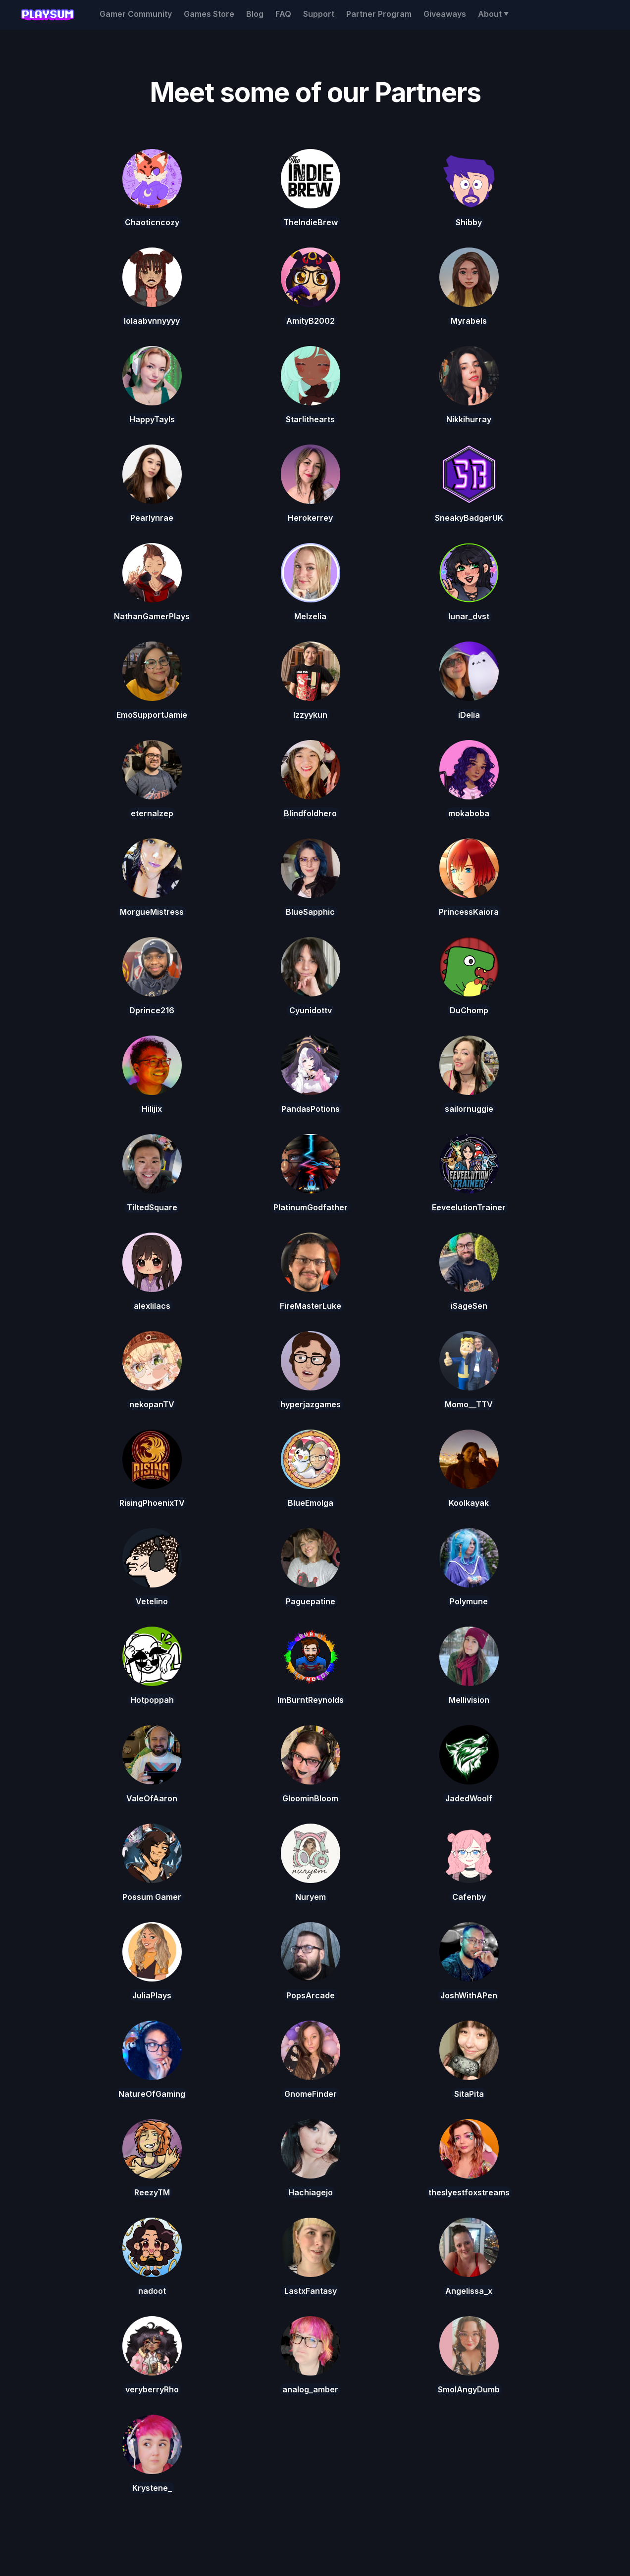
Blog (254, 14)
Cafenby (469, 1897)
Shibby (469, 222)
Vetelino (152, 1601)
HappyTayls (152, 419)
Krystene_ (152, 2488)
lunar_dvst (468, 616)
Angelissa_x (468, 2291)
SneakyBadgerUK (469, 518)
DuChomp (469, 1010)
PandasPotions (310, 1109)
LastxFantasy (310, 2291)
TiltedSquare (152, 1207)
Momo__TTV (469, 1404)
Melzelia (310, 616)
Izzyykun (310, 715)
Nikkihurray (468, 419)
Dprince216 (151, 1010)
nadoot (152, 2291)
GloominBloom (310, 1798)
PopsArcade (310, 1995)
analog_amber (310, 2389)
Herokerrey (310, 518)
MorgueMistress (152, 912)
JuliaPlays (151, 1995)
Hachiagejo (310, 2192)
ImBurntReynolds (310, 1700)
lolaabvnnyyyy (152, 321)
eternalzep (152, 813)
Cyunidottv (310, 1010)
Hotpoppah (152, 1700)
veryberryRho (152, 2389)
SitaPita (469, 2094)
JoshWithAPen (468, 1995)
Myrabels (469, 321)
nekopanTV (151, 1404)
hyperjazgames (310, 1404)
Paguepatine (310, 1601)
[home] (47, 15)
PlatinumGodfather (310, 1207)
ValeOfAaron (151, 1798)
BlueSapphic (310, 912)
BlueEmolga (310, 1503)
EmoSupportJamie (151, 715)
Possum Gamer (151, 1897)
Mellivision (469, 1700)
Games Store (209, 14)
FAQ (283, 14)
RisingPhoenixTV (152, 1503)
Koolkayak (469, 1503)
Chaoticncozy (152, 222)
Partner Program (379, 14)
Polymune (469, 1601)
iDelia (469, 715)
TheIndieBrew (310, 222)
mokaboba (468, 813)
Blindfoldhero (310, 813)
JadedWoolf (468, 1798)
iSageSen (469, 1306)
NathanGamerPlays (152, 616)
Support (318, 14)
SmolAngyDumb (469, 2389)
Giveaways (444, 14)
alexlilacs (152, 1306)
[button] (493, 14)
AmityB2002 (310, 321)
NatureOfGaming (151, 2094)
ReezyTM (152, 2192)
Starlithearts (310, 419)
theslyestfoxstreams (469, 2192)
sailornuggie (469, 1109)
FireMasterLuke (310, 1306)
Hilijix (152, 1109)
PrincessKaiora (469, 912)
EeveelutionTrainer (469, 1207)
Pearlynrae (151, 518)
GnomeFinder (310, 2094)
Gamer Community (136, 14)
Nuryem (310, 1897)
